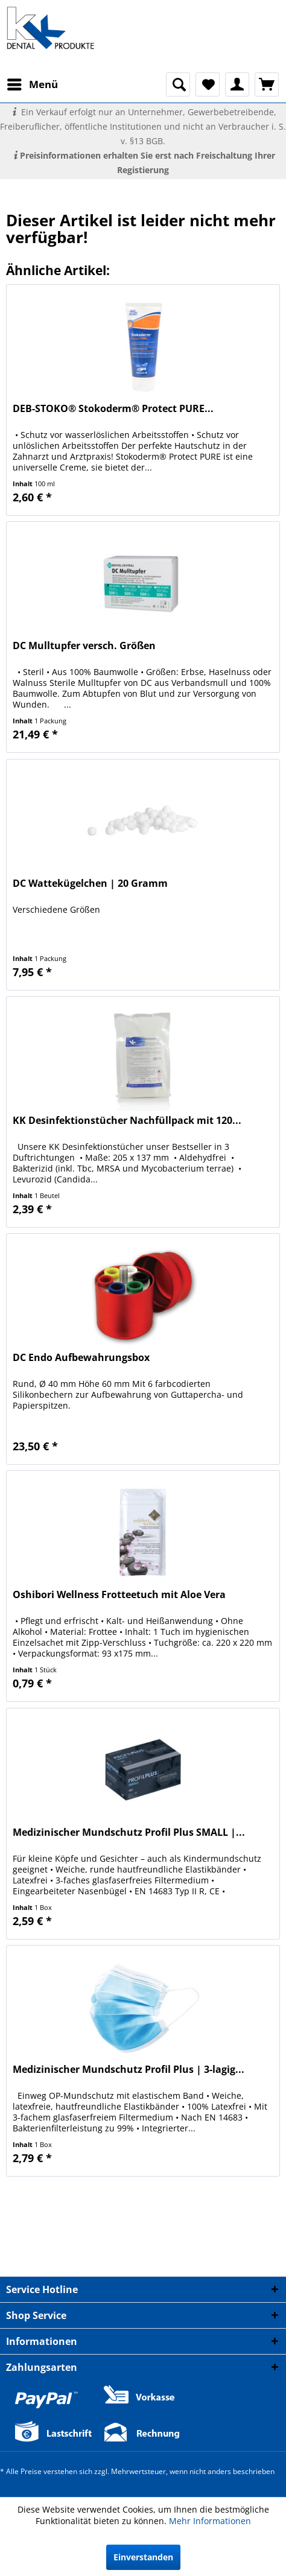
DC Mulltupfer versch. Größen (84, 645)
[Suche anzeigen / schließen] (178, 84)
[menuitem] (32, 84)
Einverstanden (143, 2557)
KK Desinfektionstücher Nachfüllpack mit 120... (127, 1120)
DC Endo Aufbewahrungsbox (81, 1357)
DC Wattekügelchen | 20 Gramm (90, 883)
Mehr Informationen (210, 2521)
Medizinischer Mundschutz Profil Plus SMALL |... (129, 1832)
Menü (32, 83)
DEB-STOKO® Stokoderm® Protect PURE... (113, 408)
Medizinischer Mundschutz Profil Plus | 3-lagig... (128, 2069)
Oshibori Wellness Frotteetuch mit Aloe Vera (119, 1594)
